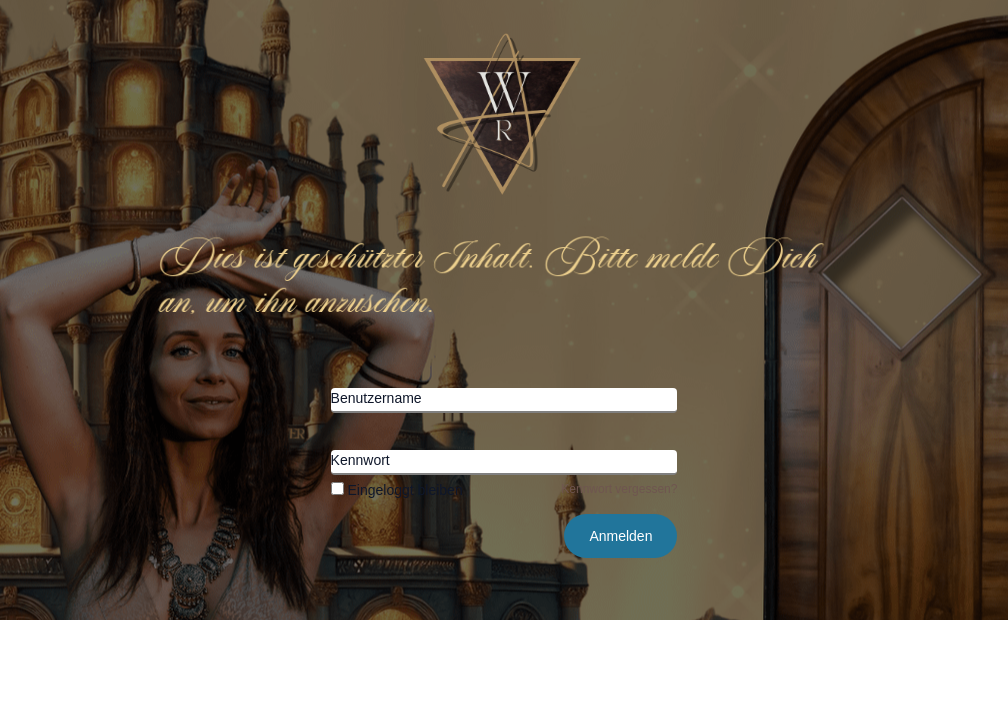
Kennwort (360, 460)
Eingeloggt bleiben (397, 490)
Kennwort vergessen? (619, 489)
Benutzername (376, 398)
